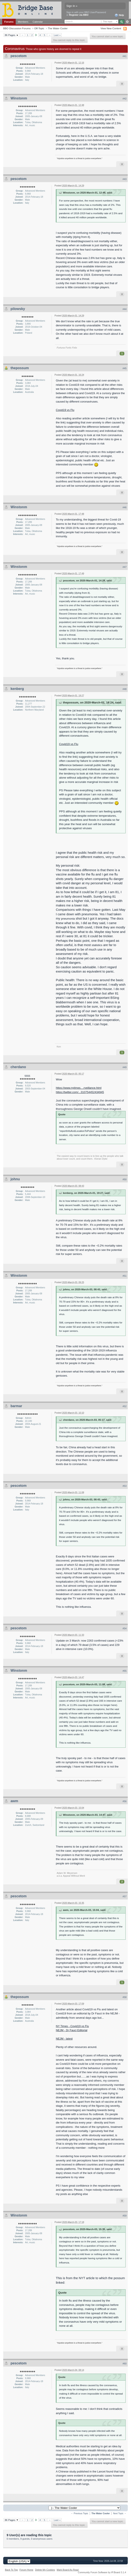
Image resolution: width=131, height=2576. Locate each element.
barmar (16, 1406)
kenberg (17, 689)
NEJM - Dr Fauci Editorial (71, 2030)
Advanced (127, 22)
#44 (124, 309)
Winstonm (19, 98)
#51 (124, 1276)
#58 (124, 1997)
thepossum (20, 368)
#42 (124, 98)
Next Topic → (119, 2513)
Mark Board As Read (68, 2569)
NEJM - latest (64, 2038)
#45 (124, 368)
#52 (124, 1406)
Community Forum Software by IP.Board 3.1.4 (102, 2572)
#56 (124, 1801)
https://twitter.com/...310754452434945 (80, 1092)
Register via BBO (78, 15)
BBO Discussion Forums (16, 28)
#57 (124, 1896)
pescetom (19, 56)
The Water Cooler (58, 28)
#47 (124, 567)
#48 (124, 689)
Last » (57, 35)
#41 (124, 56)
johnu (15, 1179)
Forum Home (26, 2569)
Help (119, 15)
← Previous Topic (79, 2513)
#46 (124, 507)
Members (23, 21)
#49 (124, 1067)
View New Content (111, 28)
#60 (124, 2363)
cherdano (18, 1067)
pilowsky (18, 309)
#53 (124, 1486)
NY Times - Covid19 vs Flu (72, 2026)
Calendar (38, 21)
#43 (124, 179)
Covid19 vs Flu (65, 410)
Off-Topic (39, 28)
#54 (124, 1628)
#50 (124, 1179)
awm (14, 1801)
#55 (124, 1671)
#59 (124, 2215)
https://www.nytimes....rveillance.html (78, 1087)
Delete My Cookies (45, 2569)
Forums (9, 21)
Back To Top (11, 2569)
